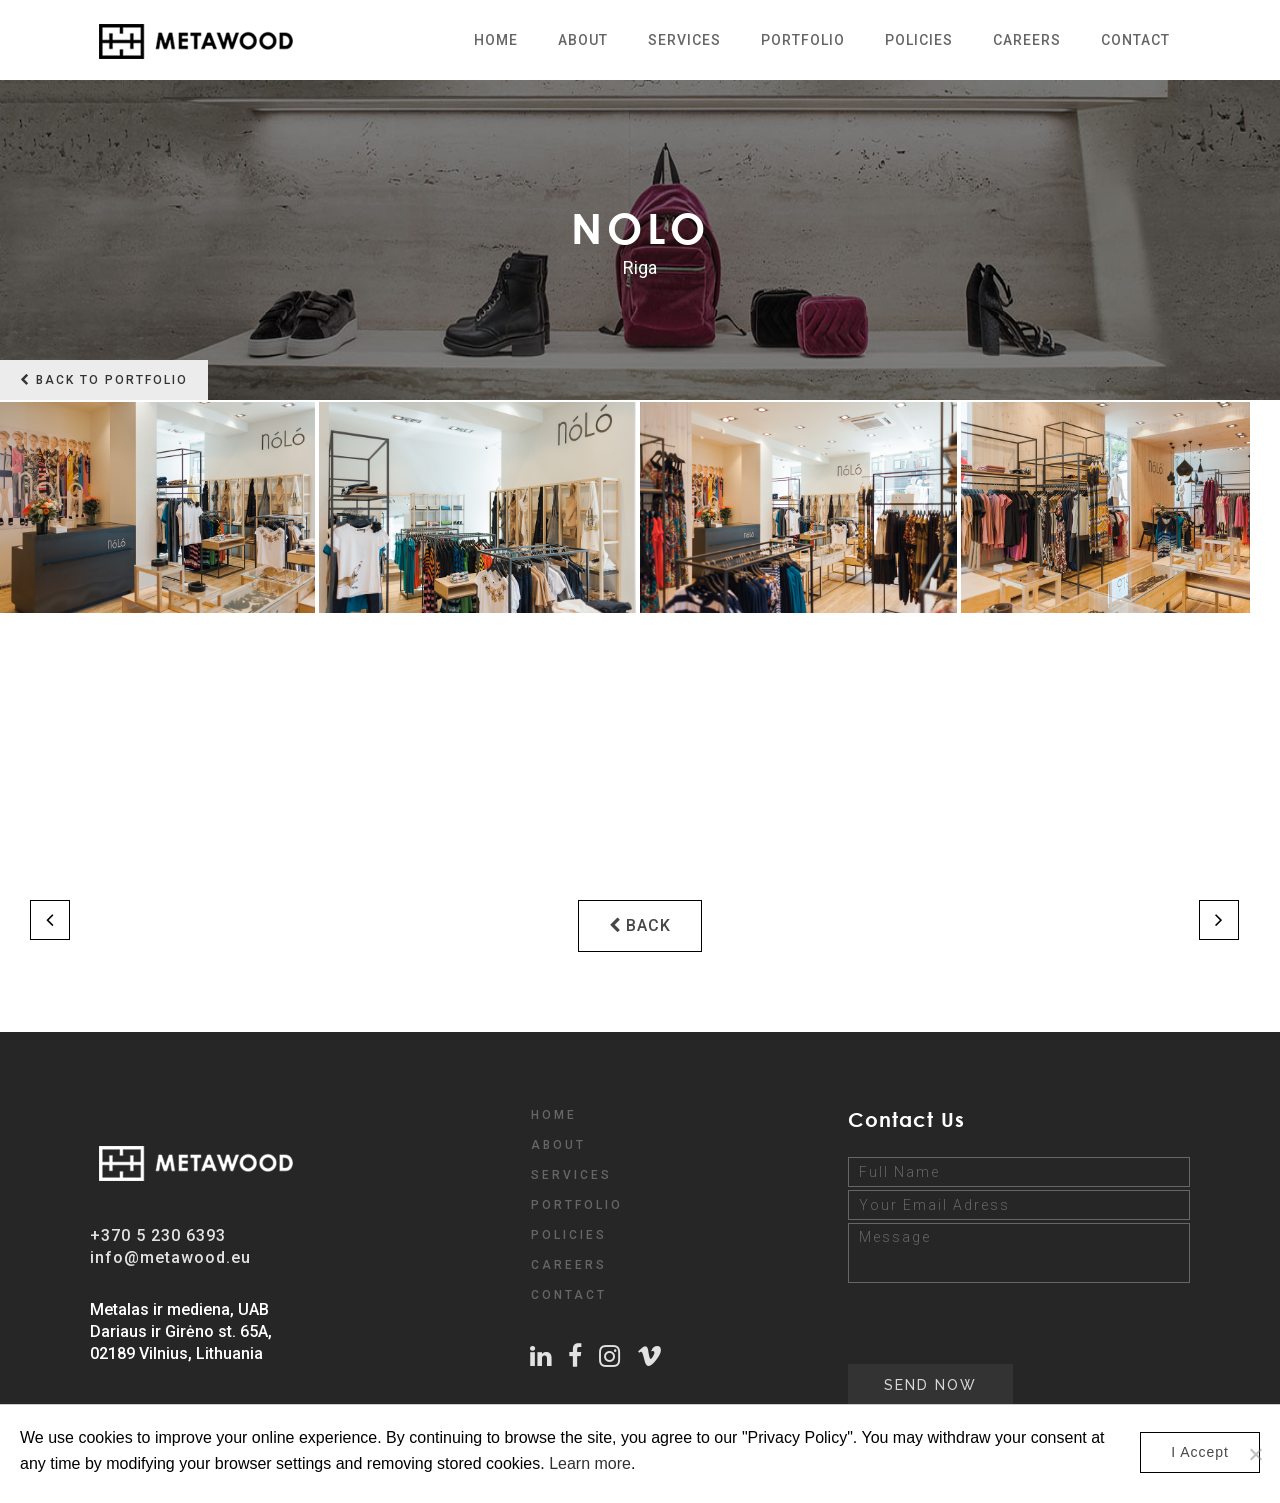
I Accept (1200, 1452)
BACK (640, 925)
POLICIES (569, 1235)
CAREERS (569, 1265)
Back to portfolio (104, 380)
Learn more (590, 1463)
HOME (554, 1115)
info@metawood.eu (170, 1257)
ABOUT (558, 1145)
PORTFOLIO (577, 1205)
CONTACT (569, 1295)
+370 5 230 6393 (158, 1235)
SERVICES (571, 1175)
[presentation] (1000, 1325)
